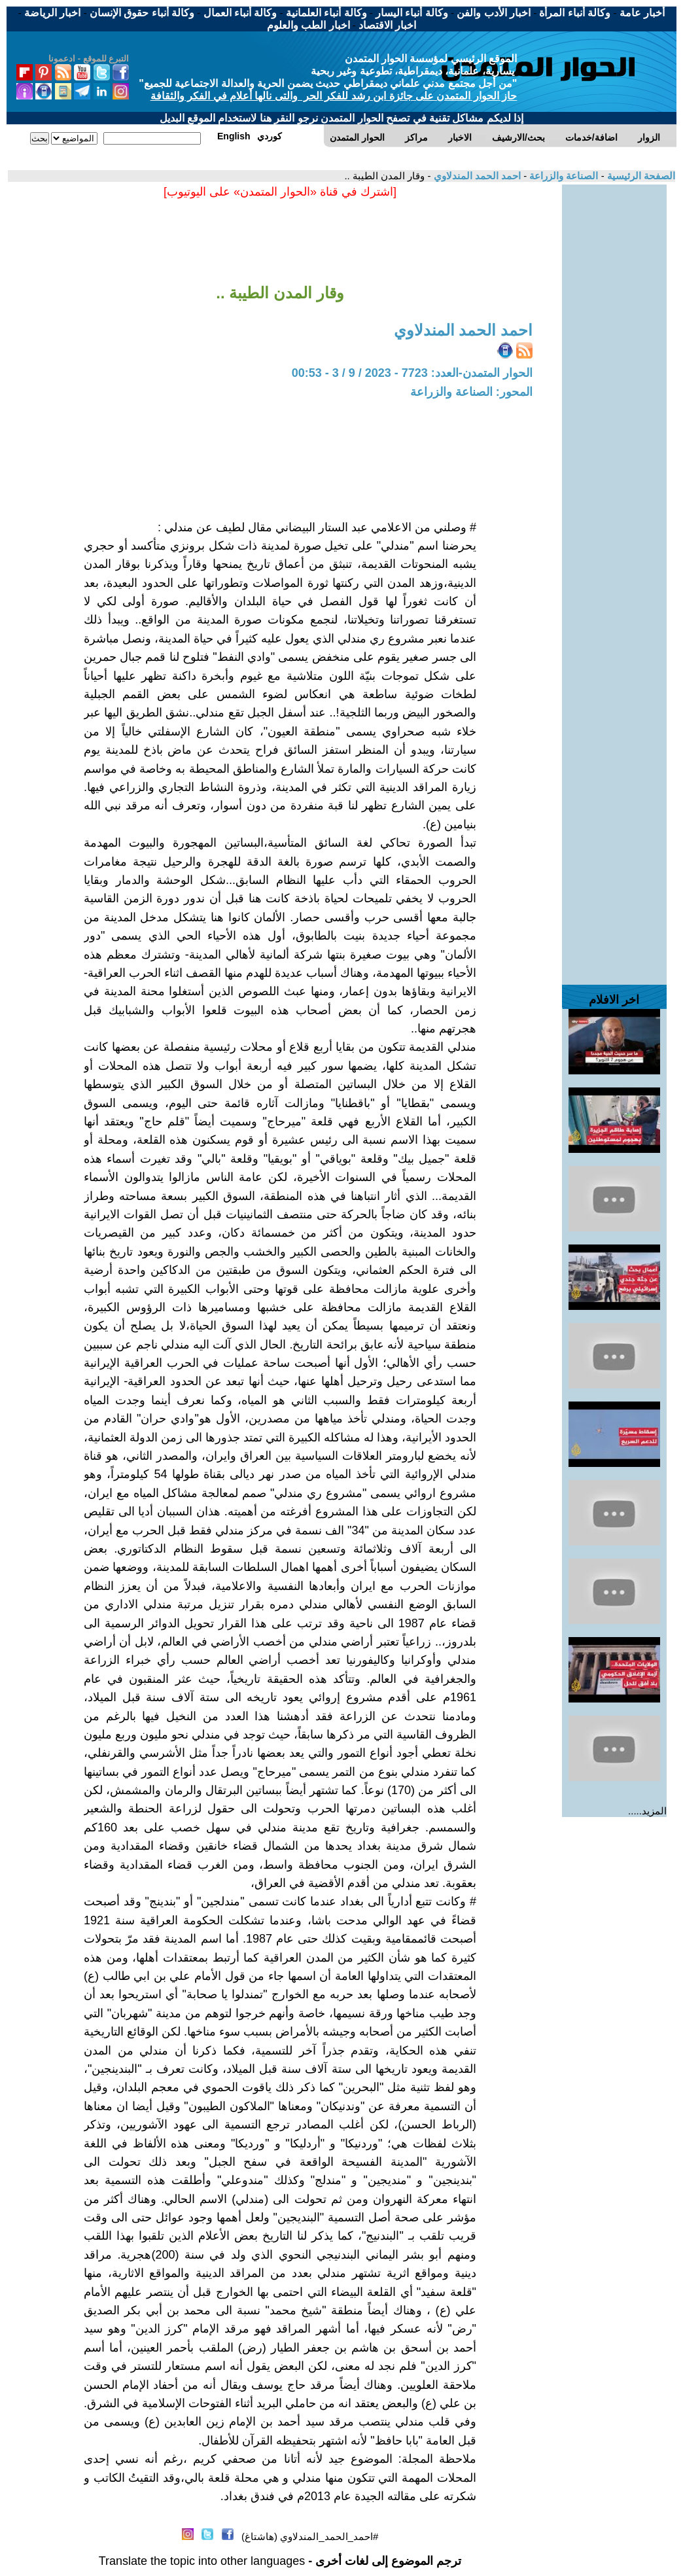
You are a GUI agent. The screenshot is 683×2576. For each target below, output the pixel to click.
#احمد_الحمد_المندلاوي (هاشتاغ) (309, 2536)
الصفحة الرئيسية (639, 175)
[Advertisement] (614, 381)
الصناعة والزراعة (562, 175)
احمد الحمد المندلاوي (475, 175)
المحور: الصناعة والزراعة (471, 391)
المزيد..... (647, 1810)
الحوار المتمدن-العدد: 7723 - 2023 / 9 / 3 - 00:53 (412, 372)
